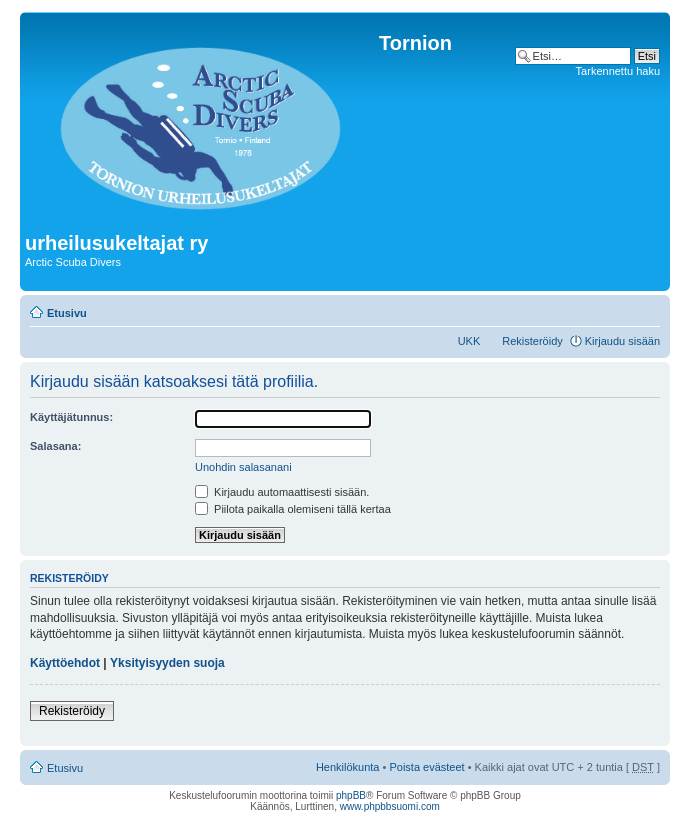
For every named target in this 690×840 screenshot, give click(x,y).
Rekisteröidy (532, 341)
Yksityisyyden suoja (167, 663)
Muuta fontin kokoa (645, 309)
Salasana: (55, 446)
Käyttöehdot (65, 663)
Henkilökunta (348, 767)
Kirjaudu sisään (622, 341)
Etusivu (67, 313)
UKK (469, 341)
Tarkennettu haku (618, 71)
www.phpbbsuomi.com (390, 806)
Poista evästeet (426, 767)
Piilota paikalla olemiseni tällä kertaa (293, 509)
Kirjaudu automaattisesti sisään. (282, 492)
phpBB (351, 795)
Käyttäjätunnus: (71, 417)
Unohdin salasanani (243, 467)
